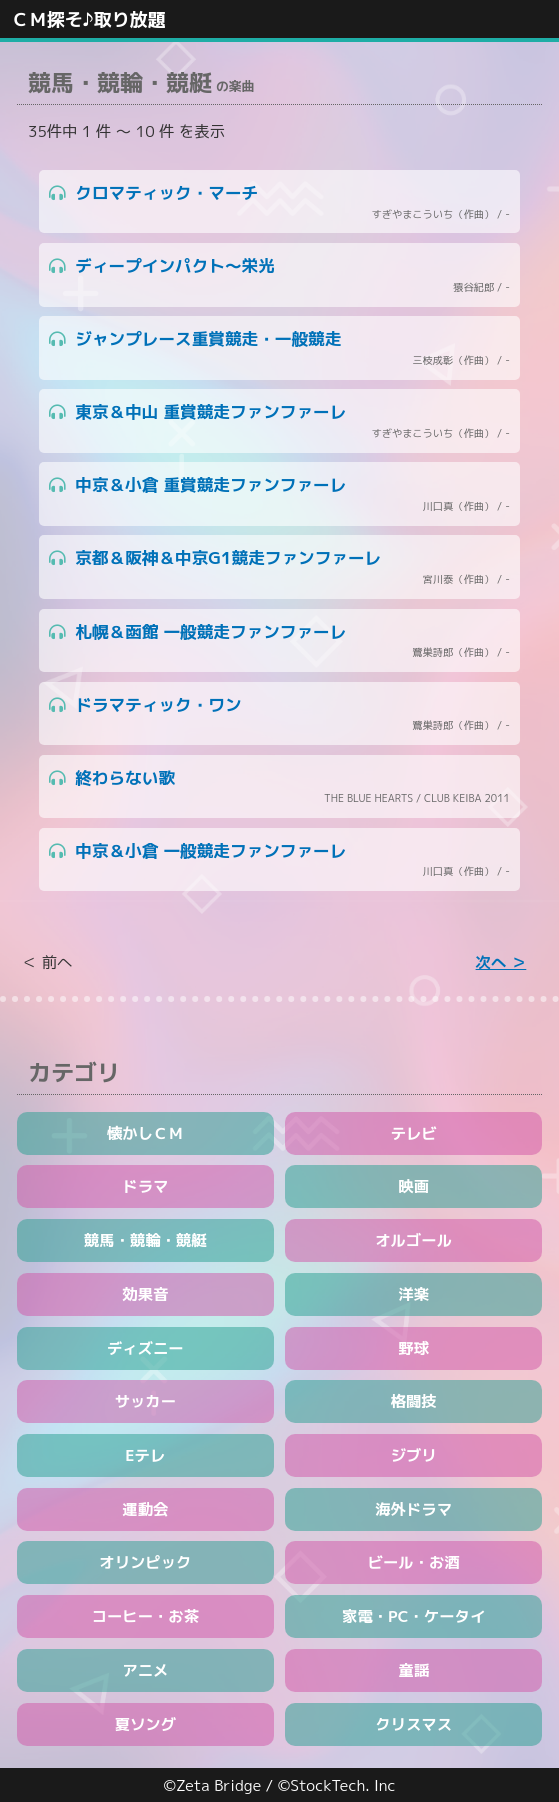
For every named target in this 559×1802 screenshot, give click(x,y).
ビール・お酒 (414, 1562)
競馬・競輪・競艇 (145, 1240)
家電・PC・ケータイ (413, 1616)
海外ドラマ (413, 1509)
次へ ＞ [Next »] (501, 962)
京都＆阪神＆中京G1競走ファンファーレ (279, 567)
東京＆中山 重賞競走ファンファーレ (279, 421)
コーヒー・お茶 (145, 1616)
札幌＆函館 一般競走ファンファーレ (279, 641)
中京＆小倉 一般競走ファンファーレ (279, 860)
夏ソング (145, 1724)
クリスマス (413, 1724)
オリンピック (145, 1562)
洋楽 (413, 1294)
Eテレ (145, 1455)
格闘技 (414, 1401)
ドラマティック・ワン (279, 714)
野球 (413, 1348)
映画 (413, 1186)
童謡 (413, 1670)
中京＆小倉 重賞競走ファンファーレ (279, 494)
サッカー (145, 1401)
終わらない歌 (279, 787)
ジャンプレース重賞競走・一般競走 (279, 348)
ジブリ (414, 1455)
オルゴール (413, 1240)
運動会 (145, 1509)
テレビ (414, 1133)
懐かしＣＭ (145, 1133)
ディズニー (145, 1348)
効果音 (145, 1294)
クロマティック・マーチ (279, 202)
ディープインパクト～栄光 (279, 275)
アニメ (145, 1670)
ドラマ (145, 1186)
